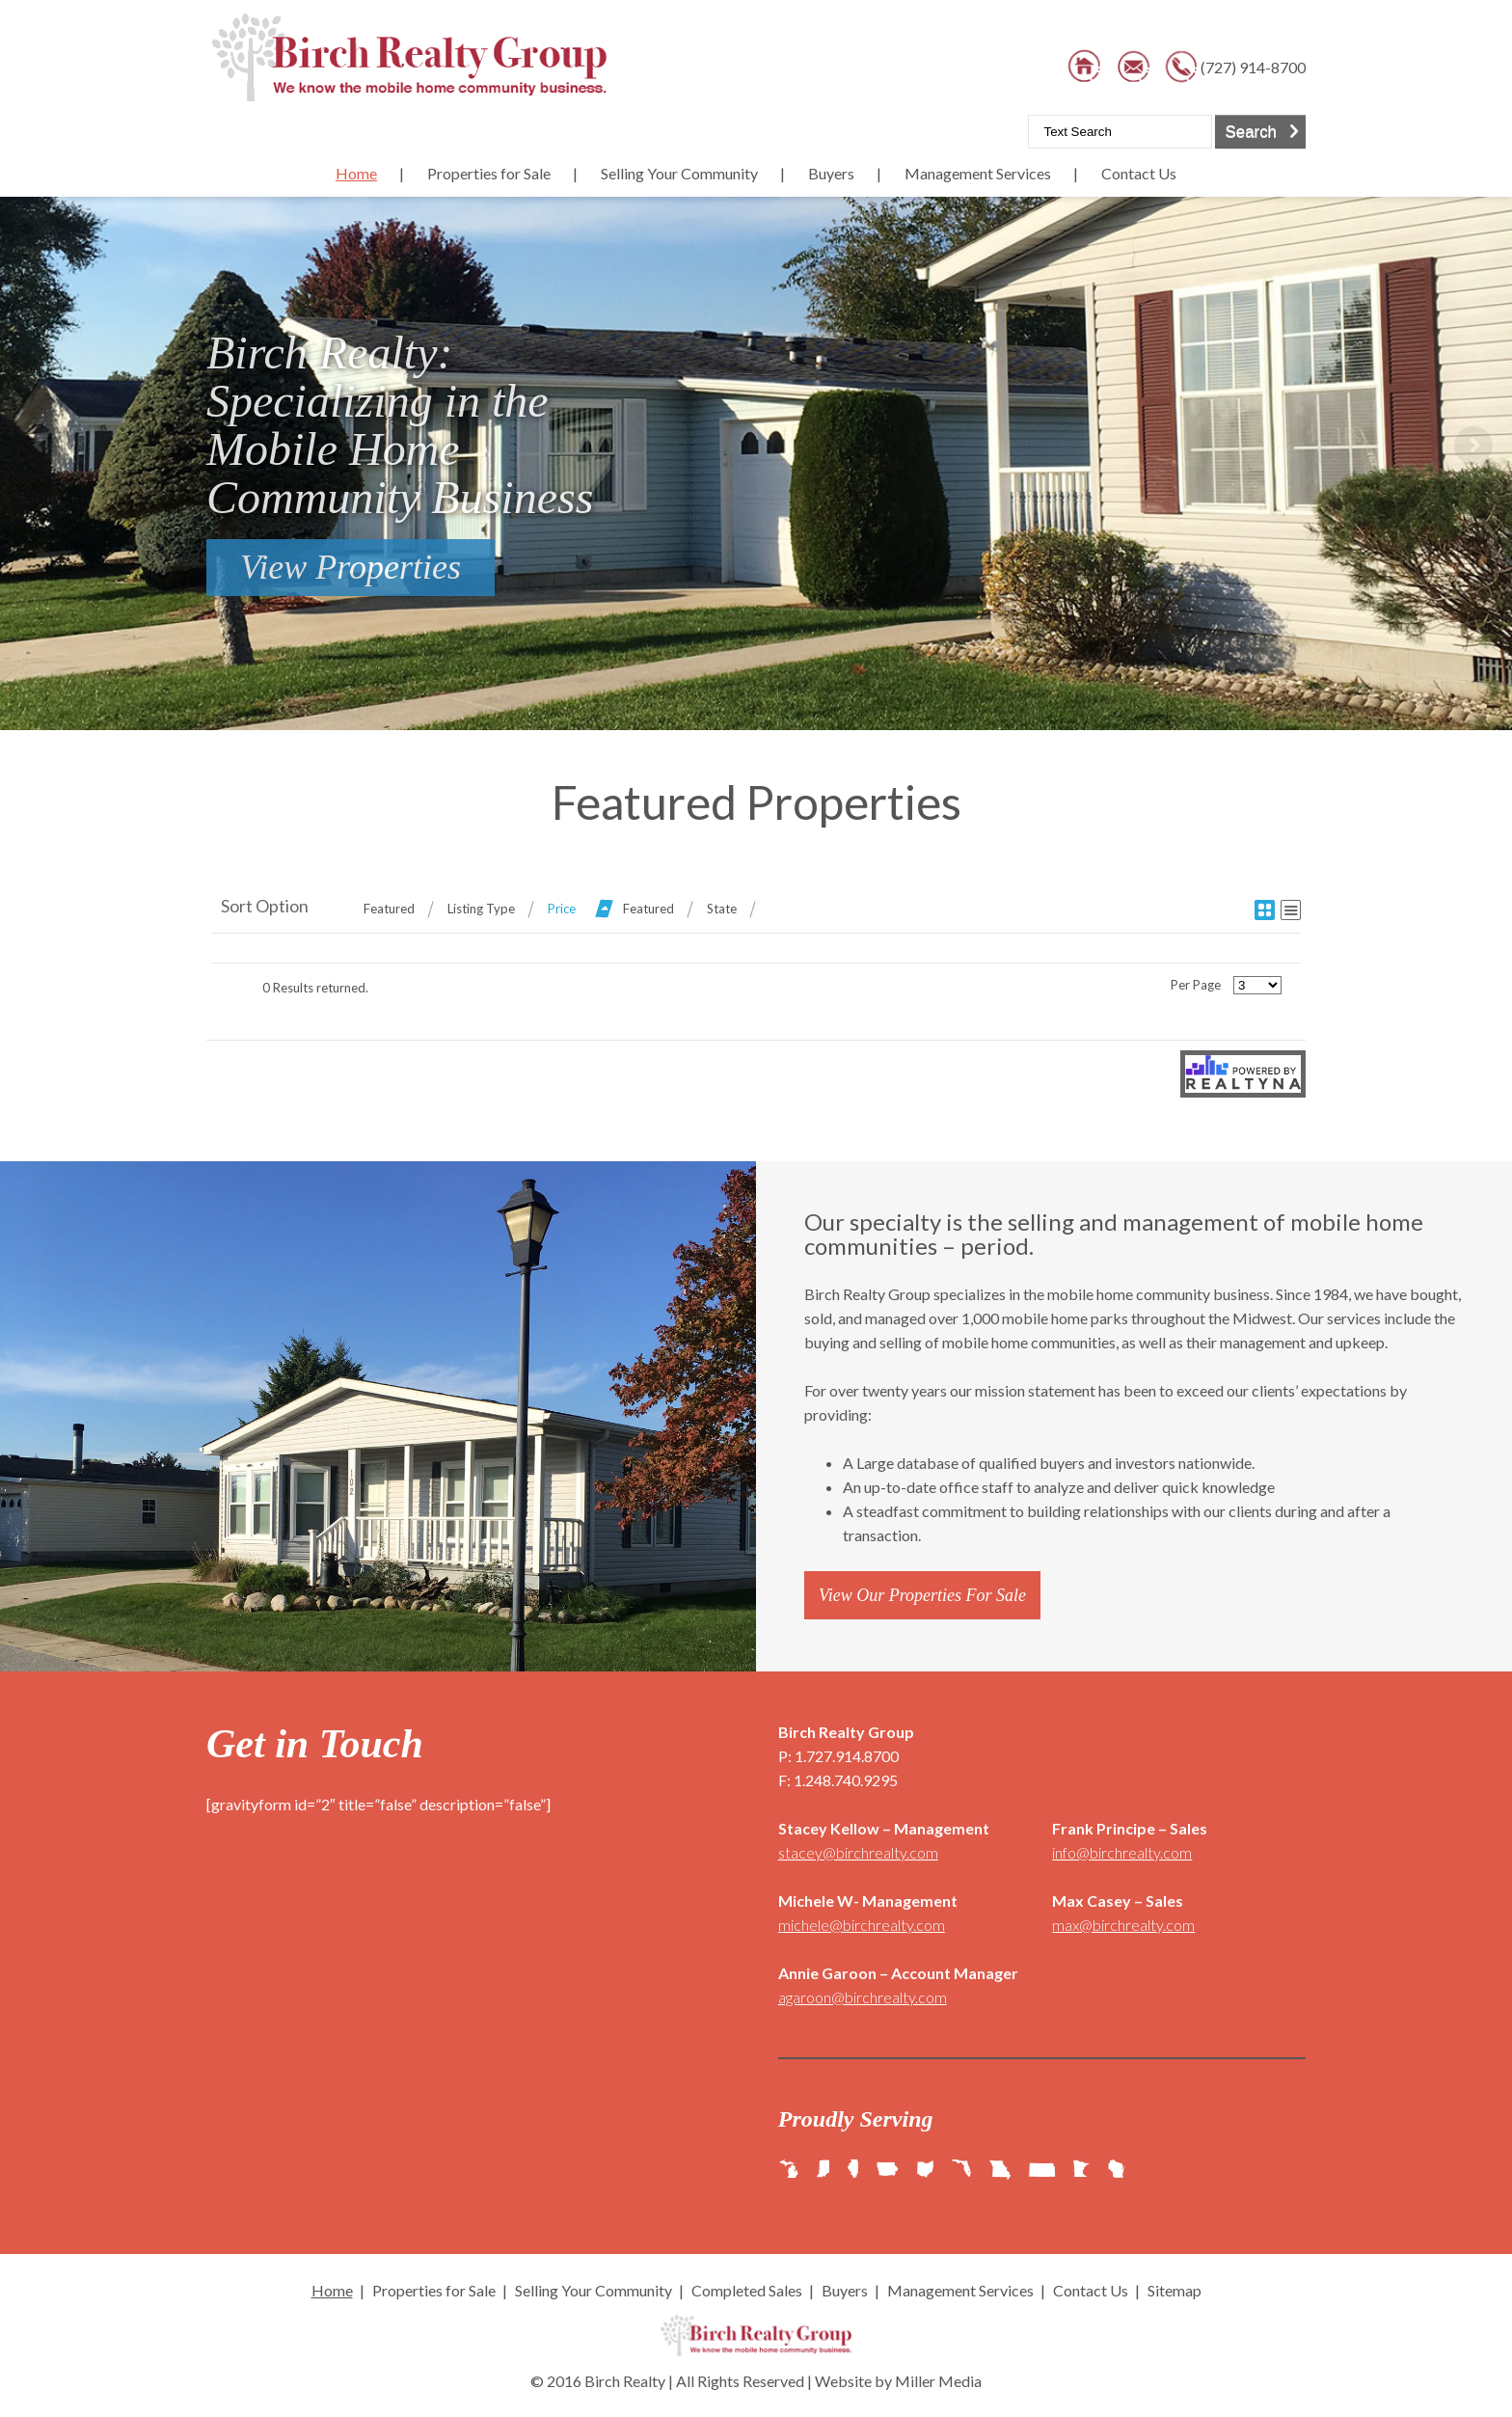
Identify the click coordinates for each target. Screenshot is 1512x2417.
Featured (389, 908)
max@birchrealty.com (1123, 1924)
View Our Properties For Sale (922, 1595)
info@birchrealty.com (1122, 1852)
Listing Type (481, 908)
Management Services (977, 173)
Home (356, 173)
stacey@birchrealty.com (858, 1852)
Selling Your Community (679, 173)
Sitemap (1175, 2290)
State (722, 908)
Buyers (831, 173)
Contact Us (1138, 173)
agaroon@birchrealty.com (862, 1997)
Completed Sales (746, 2290)
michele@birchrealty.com (861, 1924)
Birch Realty (624, 2381)
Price (562, 908)
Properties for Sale (489, 173)
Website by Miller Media (898, 2381)
